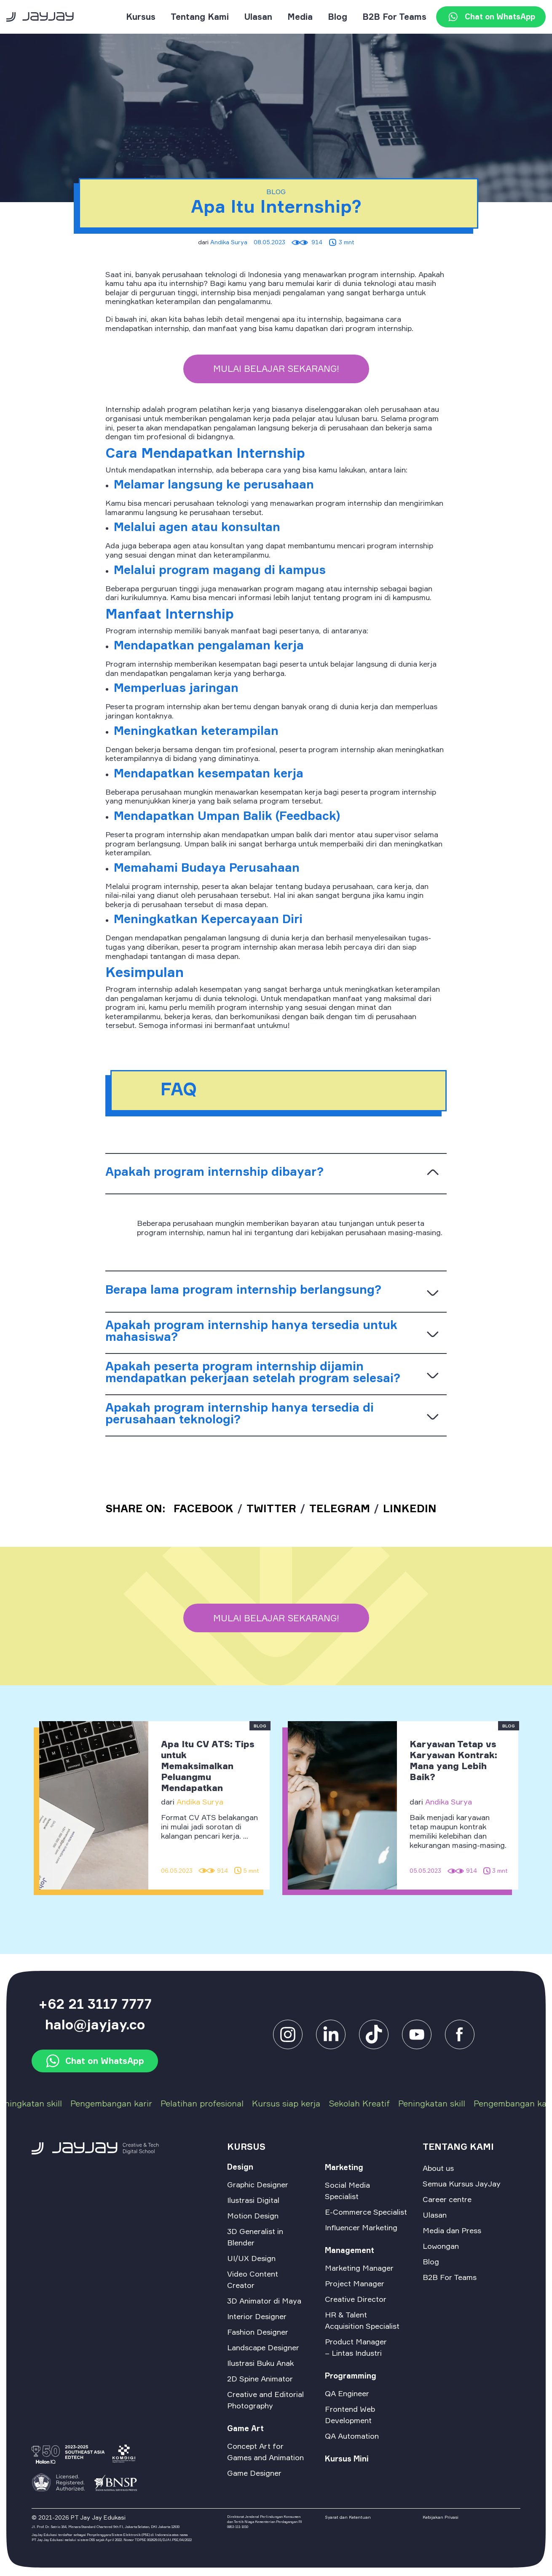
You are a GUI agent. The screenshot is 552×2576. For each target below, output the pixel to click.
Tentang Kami (200, 16)
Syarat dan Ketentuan (348, 2517)
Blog (337, 16)
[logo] (40, 16)
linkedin (410, 1508)
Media (300, 16)
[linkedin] (331, 2033)
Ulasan (258, 16)
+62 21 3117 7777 (95, 2004)
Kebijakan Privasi (440, 2517)
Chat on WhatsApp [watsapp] (95, 2061)
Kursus (140, 16)
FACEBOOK (203, 1508)
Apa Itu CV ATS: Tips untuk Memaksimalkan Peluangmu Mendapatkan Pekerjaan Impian (208, 1771)
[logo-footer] (121, 2148)
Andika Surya (228, 242)
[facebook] (416, 2033)
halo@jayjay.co (95, 2024)
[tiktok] (374, 2033)
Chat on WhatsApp (491, 16)
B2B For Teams (394, 16)
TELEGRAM (339, 1508)
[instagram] (288, 2033)
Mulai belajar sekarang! (276, 368)
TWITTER (271, 1508)
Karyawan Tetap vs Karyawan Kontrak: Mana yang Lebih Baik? (453, 1760)
